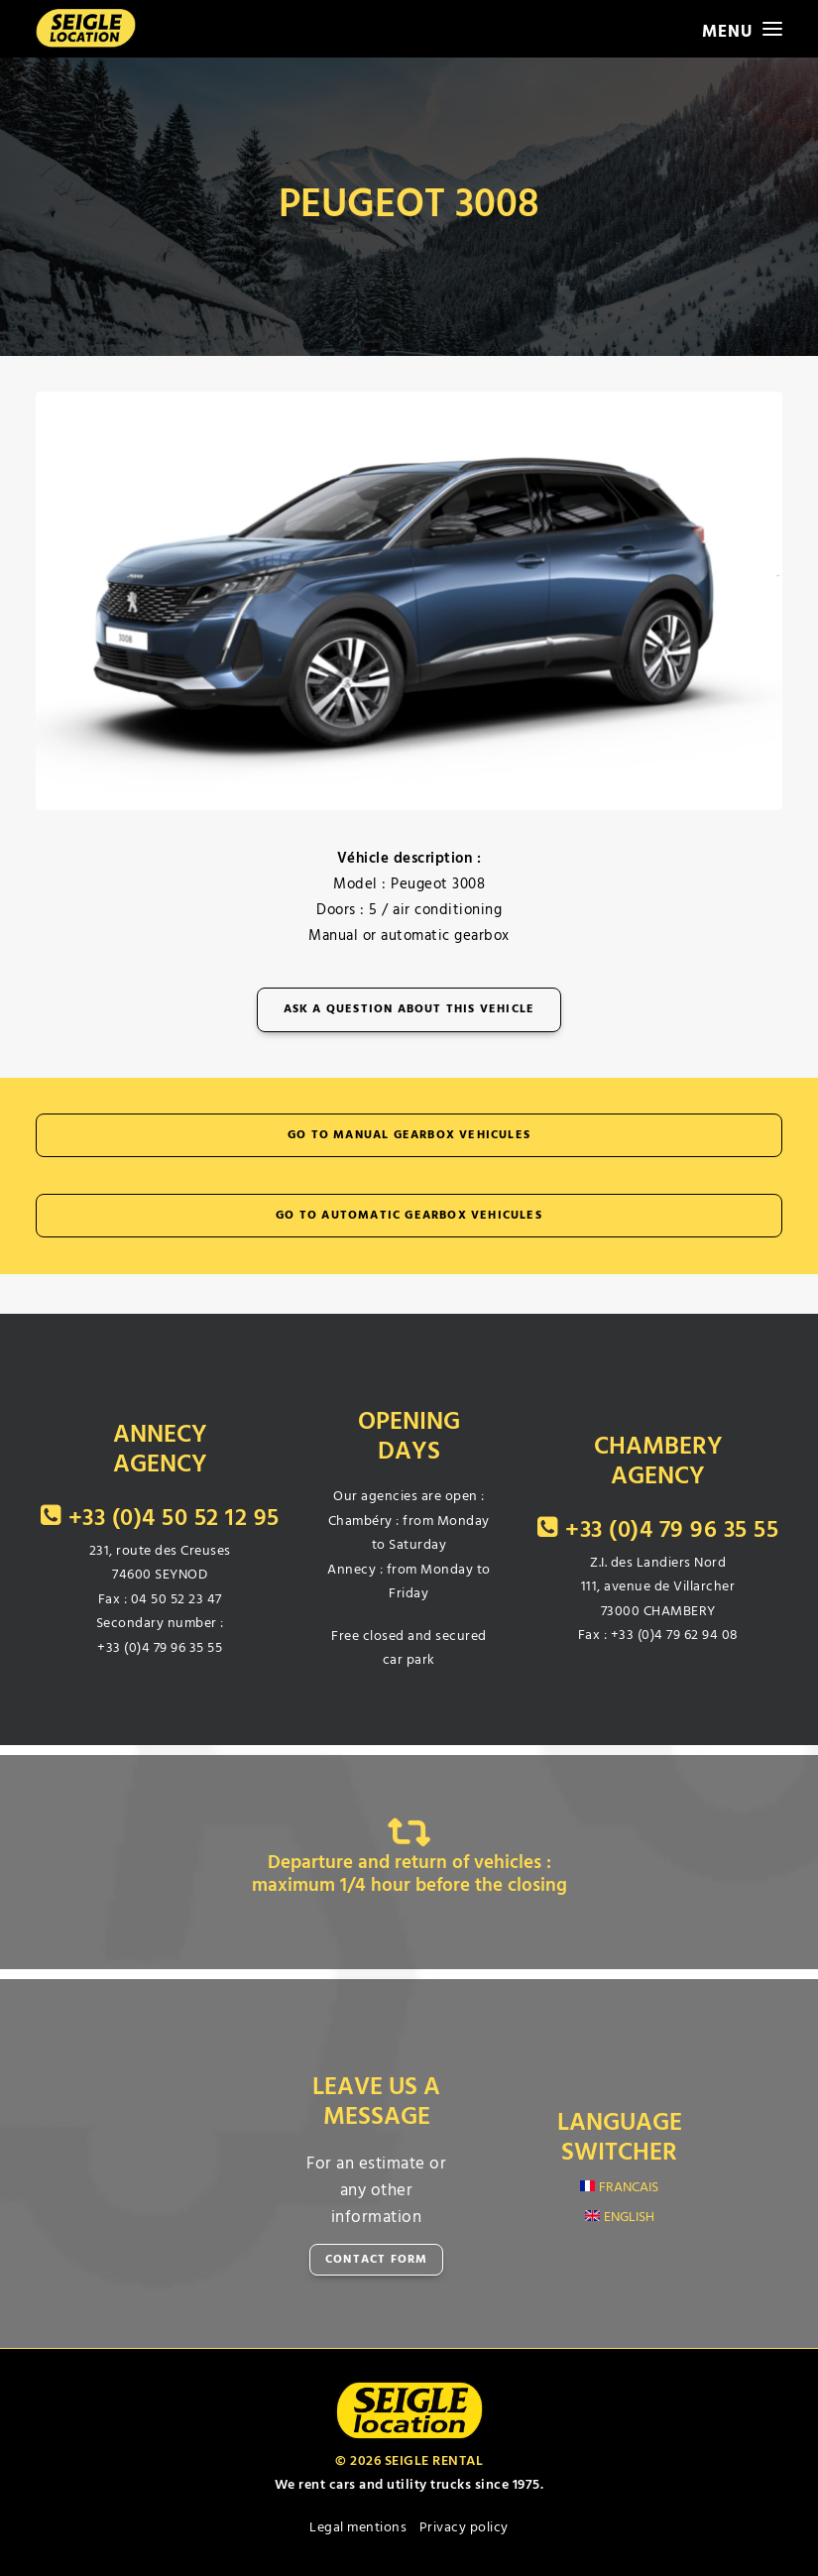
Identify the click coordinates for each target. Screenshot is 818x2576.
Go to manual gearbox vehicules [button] (409, 1135)
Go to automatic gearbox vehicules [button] (409, 1216)
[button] (742, 29)
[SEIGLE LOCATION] (86, 29)
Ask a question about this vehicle (409, 1009)
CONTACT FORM (376, 2260)
